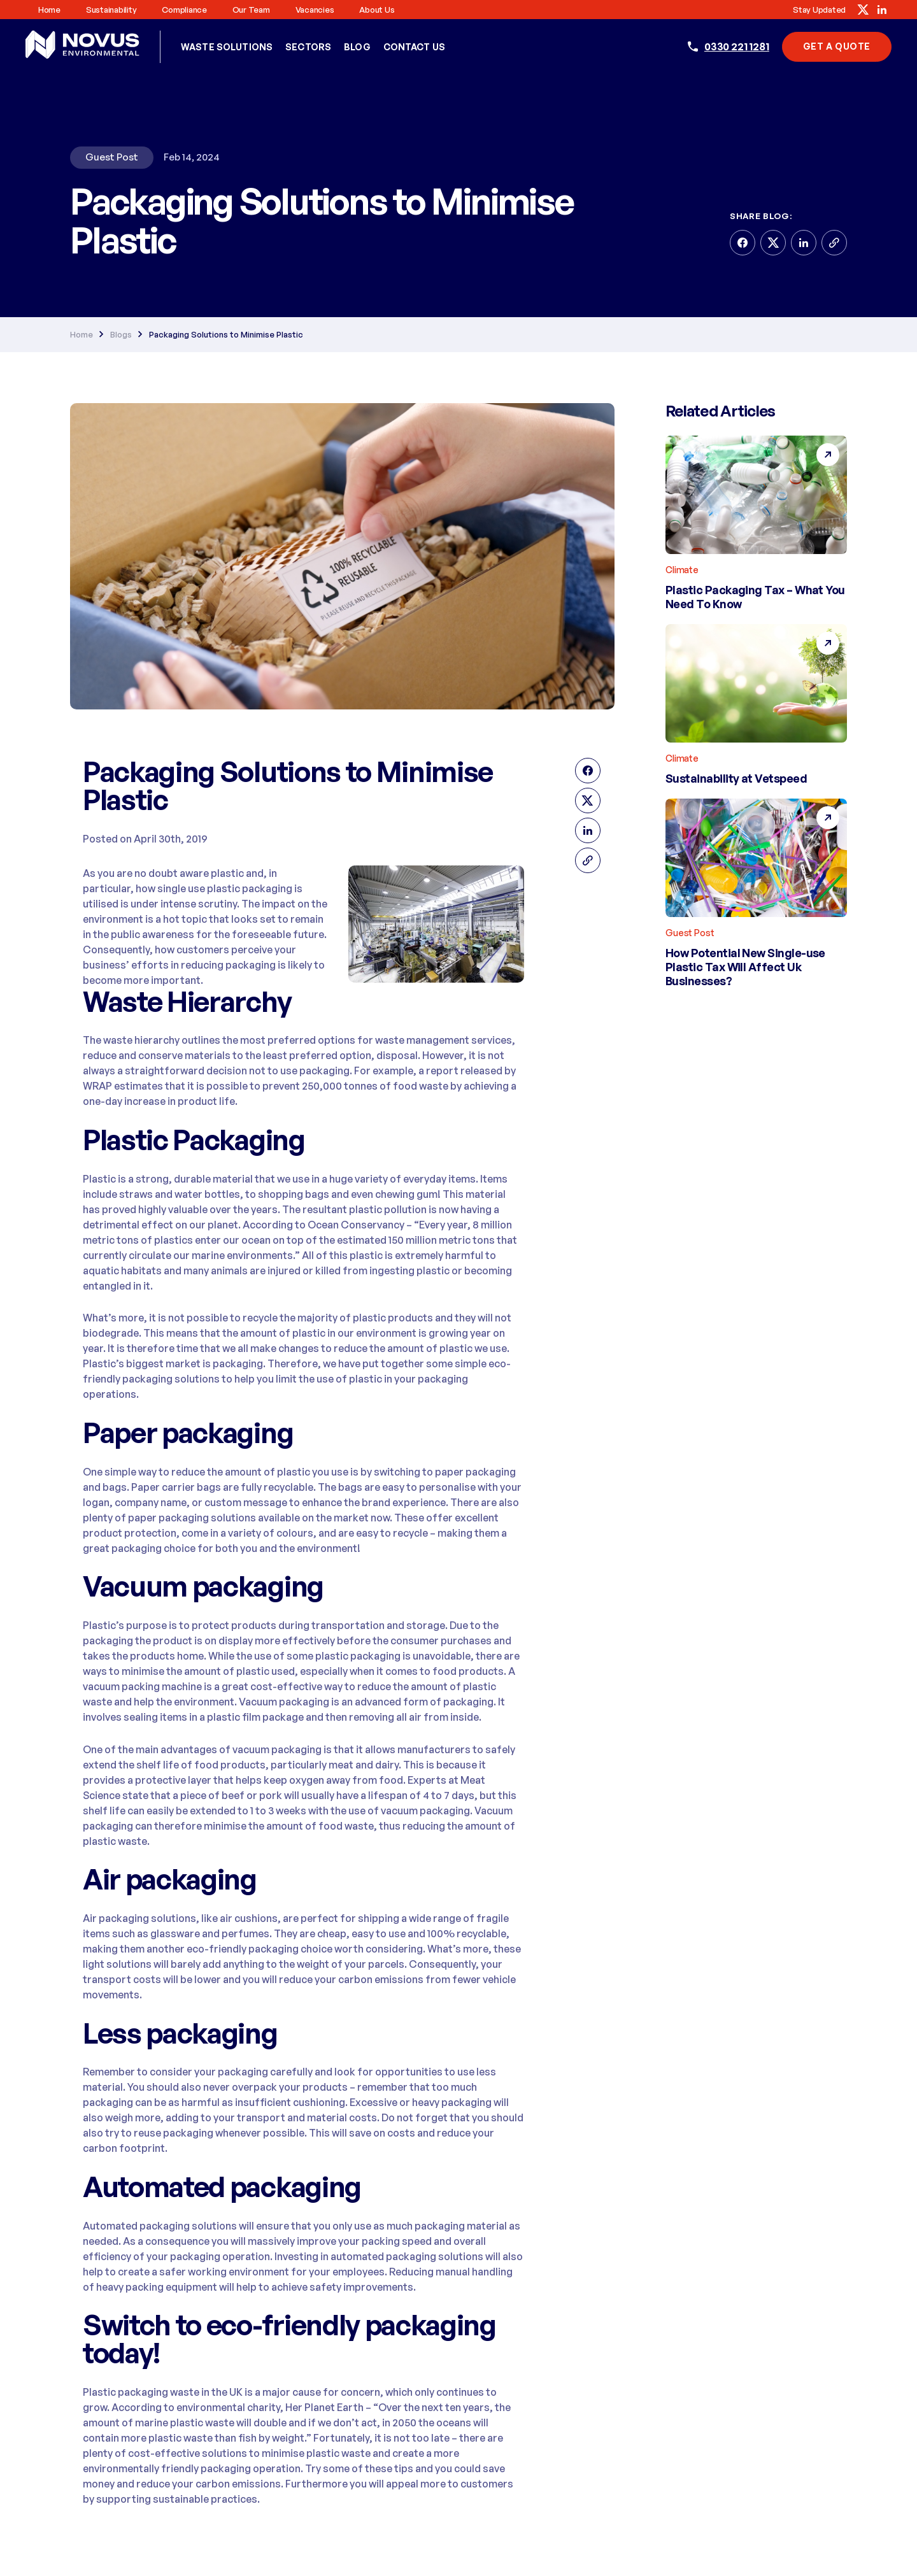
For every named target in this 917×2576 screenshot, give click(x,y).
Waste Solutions (227, 46)
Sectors (308, 46)
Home (49, 9)
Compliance (184, 9)
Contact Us (414, 46)
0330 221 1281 (736, 46)
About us (376, 9)
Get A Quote (837, 46)
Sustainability (111, 9)
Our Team (251, 9)
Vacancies (314, 9)
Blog (357, 46)
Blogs (121, 334)
